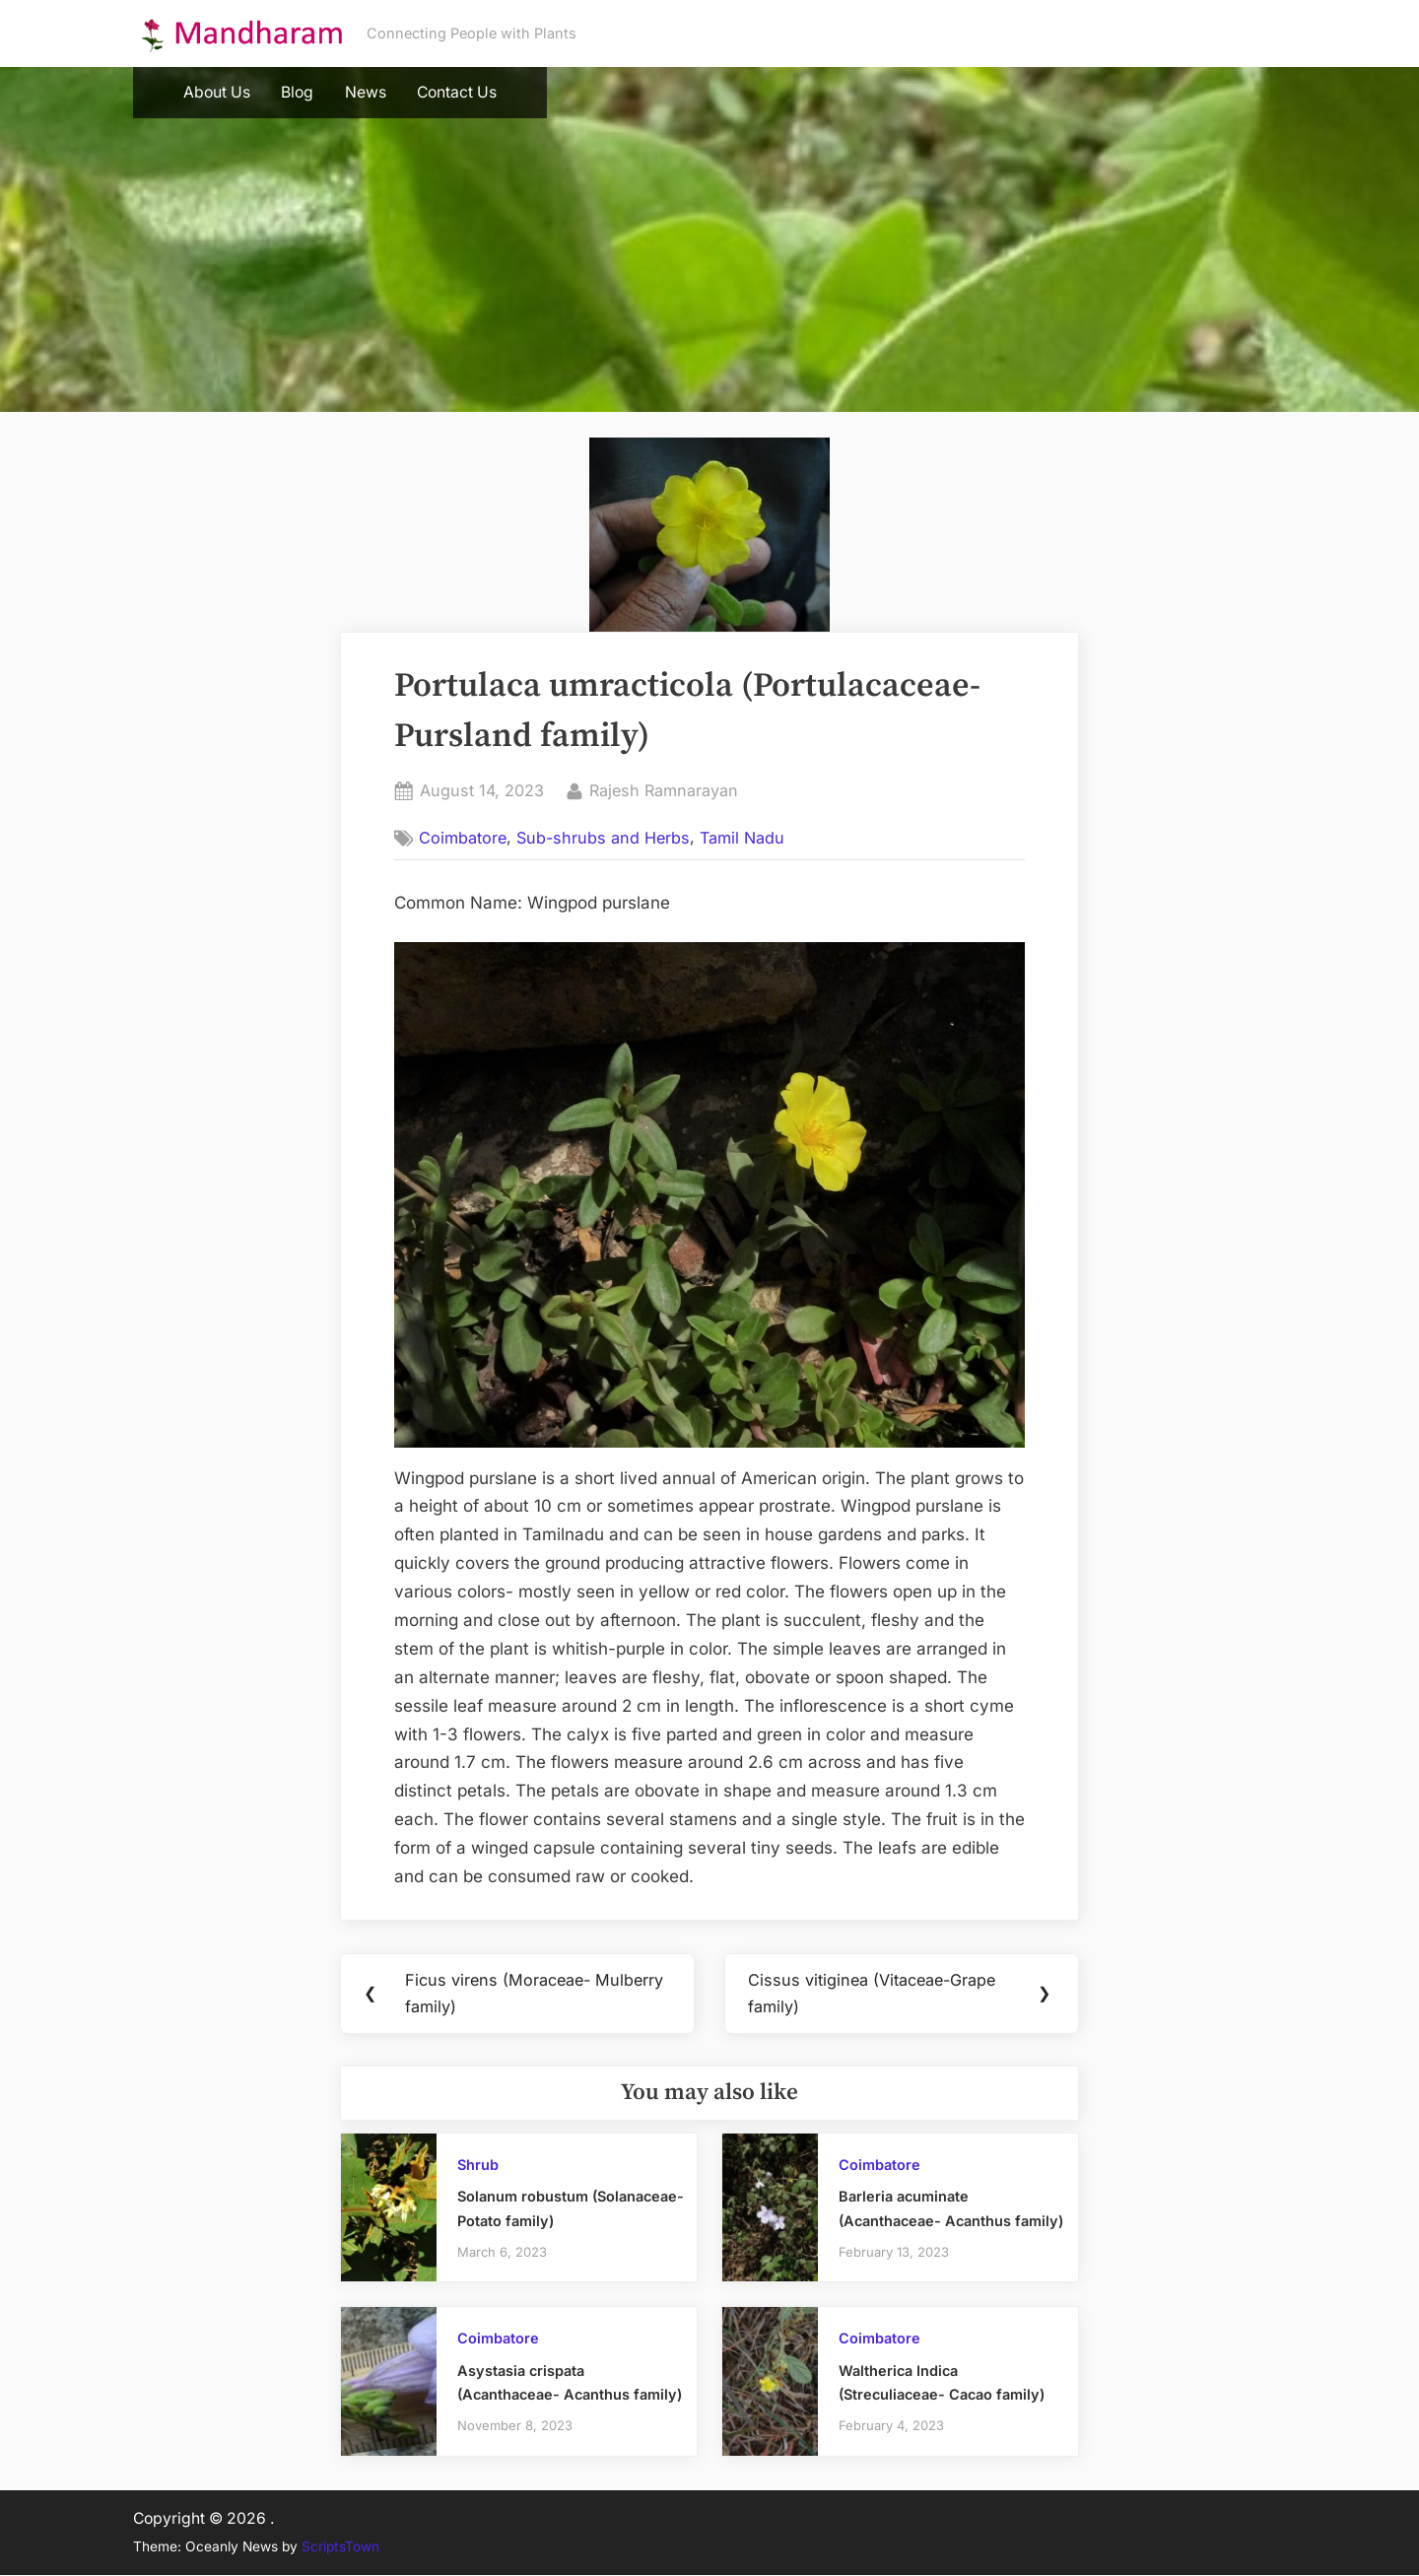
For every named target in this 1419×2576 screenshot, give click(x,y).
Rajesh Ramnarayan (663, 789)
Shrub (478, 2165)
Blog (297, 92)
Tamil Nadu (742, 837)
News (365, 92)
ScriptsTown (340, 2548)
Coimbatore (463, 837)
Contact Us (457, 92)
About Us (216, 92)
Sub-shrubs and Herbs (603, 837)
